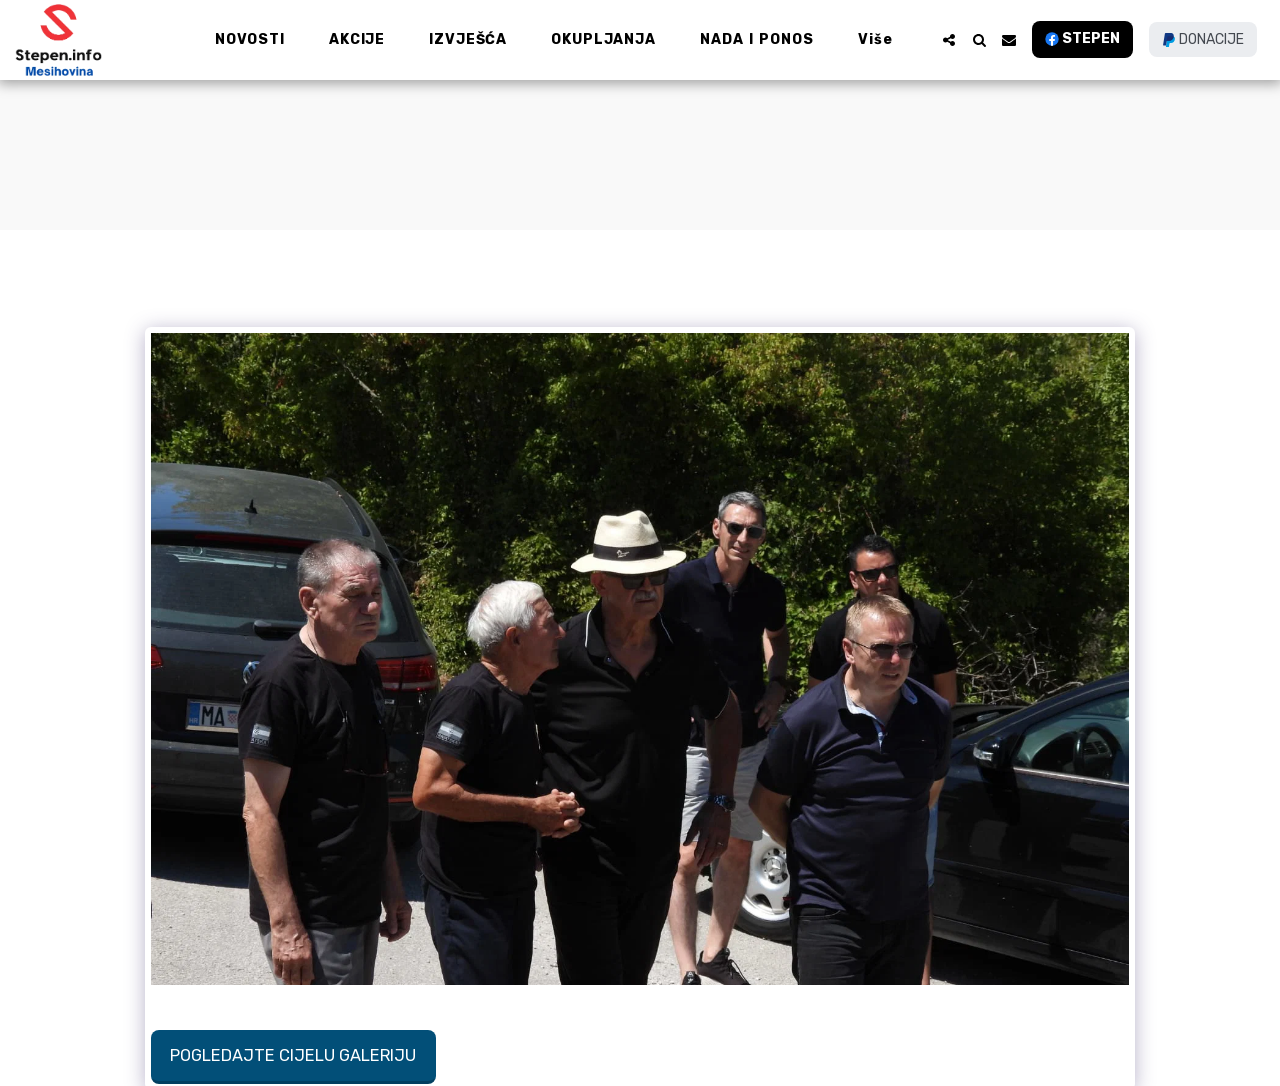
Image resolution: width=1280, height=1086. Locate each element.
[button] (949, 40)
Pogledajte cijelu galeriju (293, 1055)
